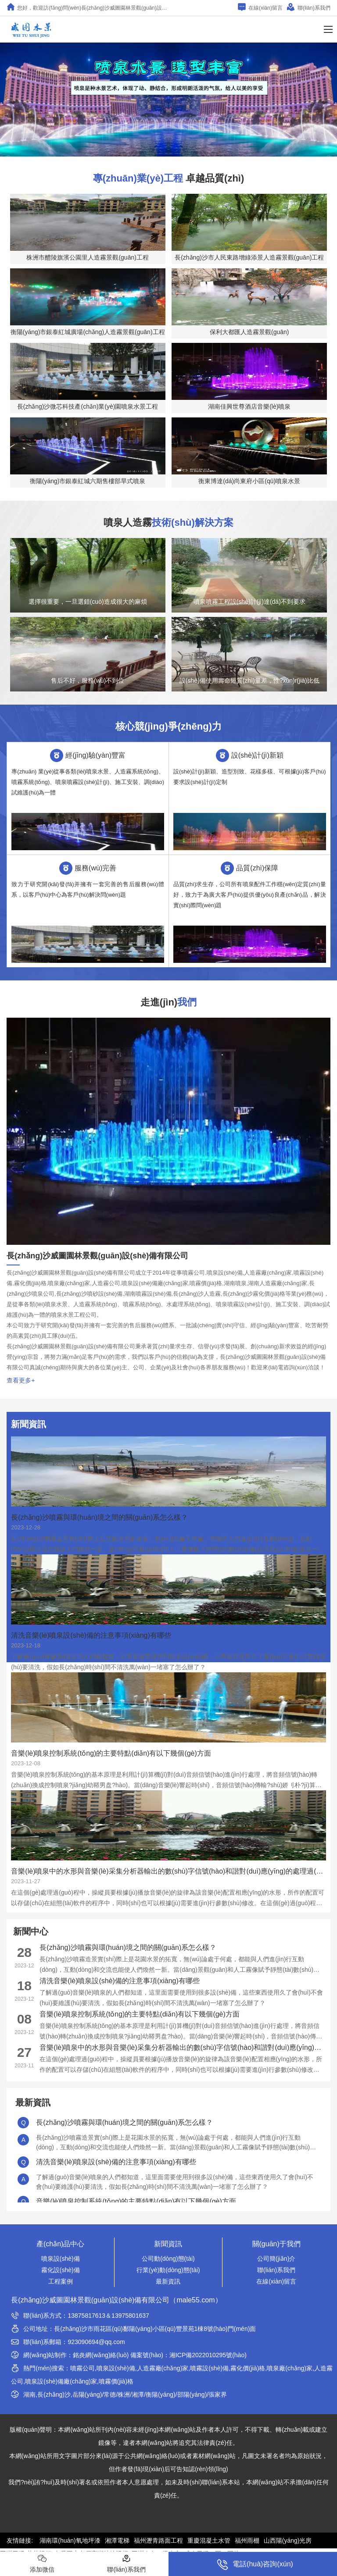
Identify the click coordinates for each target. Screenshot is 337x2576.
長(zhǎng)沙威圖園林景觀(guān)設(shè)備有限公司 (90, 2300)
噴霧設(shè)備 (209, 2368)
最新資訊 (168, 2281)
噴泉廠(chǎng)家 (289, 2368)
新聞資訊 (168, 2244)
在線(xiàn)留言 (260, 7)
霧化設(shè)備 (60, 2269)
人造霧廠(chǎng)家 (163, 2368)
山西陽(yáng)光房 (288, 2540)
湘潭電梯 (117, 2540)
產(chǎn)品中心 (60, 2244)
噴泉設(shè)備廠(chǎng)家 (61, 2381)
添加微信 (42, 2563)
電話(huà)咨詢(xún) (255, 2564)
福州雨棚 (247, 2540)
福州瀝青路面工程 (158, 2540)
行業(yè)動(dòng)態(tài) (168, 2269)
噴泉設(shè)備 (60, 2258)
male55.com (195, 2300)
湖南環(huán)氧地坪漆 (69, 2540)
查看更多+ (21, 1380)
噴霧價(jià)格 (116, 2381)
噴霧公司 (82, 2368)
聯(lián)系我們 (308, 7)
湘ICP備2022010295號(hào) (208, 2355)
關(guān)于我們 (276, 2244)
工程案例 (60, 2281)
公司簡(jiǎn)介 (276, 2258)
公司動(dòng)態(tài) (168, 2258)
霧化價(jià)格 (247, 2368)
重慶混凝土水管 (208, 2540)
